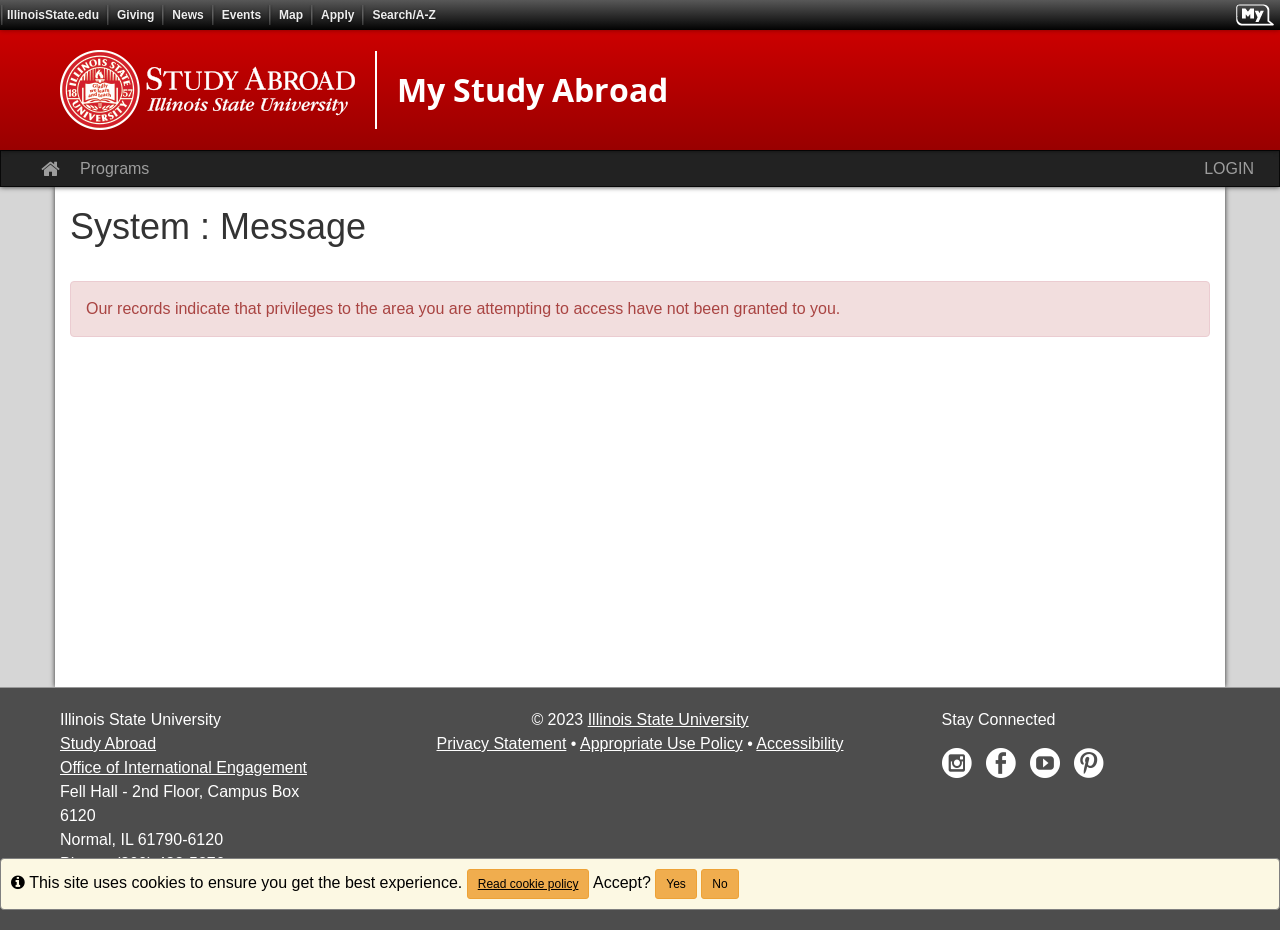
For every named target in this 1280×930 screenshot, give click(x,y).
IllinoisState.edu (53, 15)
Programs (114, 168)
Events (241, 15)
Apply (337, 15)
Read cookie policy (528, 884)
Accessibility (799, 743)
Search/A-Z (403, 15)
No (719, 884)
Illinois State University (668, 719)
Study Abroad (108, 743)
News (187, 15)
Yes (676, 884)
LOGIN (1229, 168)
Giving (135, 15)
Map (291, 15)
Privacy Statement (502, 743)
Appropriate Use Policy (661, 743)
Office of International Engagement (183, 767)
